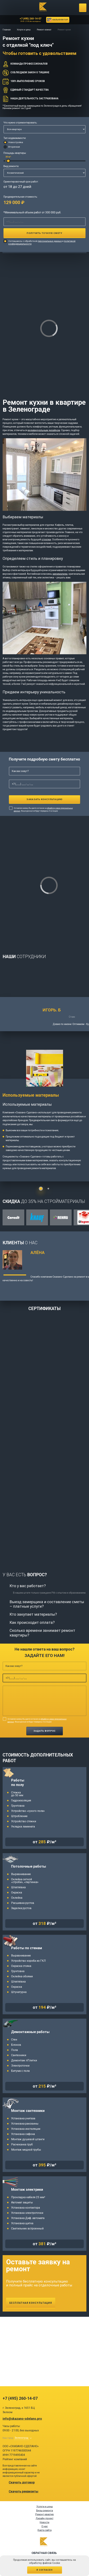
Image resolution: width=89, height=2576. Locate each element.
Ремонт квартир (44, 2514)
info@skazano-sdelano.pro (22, 2418)
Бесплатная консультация (30, 2302)
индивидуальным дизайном (44, 430)
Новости (44, 2522)
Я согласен (44, 2570)
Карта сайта (45, 2530)
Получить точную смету (44, 233)
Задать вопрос (44, 1731)
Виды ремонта (44, 2510)
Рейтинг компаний (15, 2459)
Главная (7, 30)
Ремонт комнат (44, 30)
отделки (46, 539)
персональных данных (50, 241)
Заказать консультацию (44, 799)
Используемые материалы (41, 1189)
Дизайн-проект (44, 2518)
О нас (44, 2526)
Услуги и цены (24, 30)
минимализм (60, 573)
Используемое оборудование (48, 1189)
